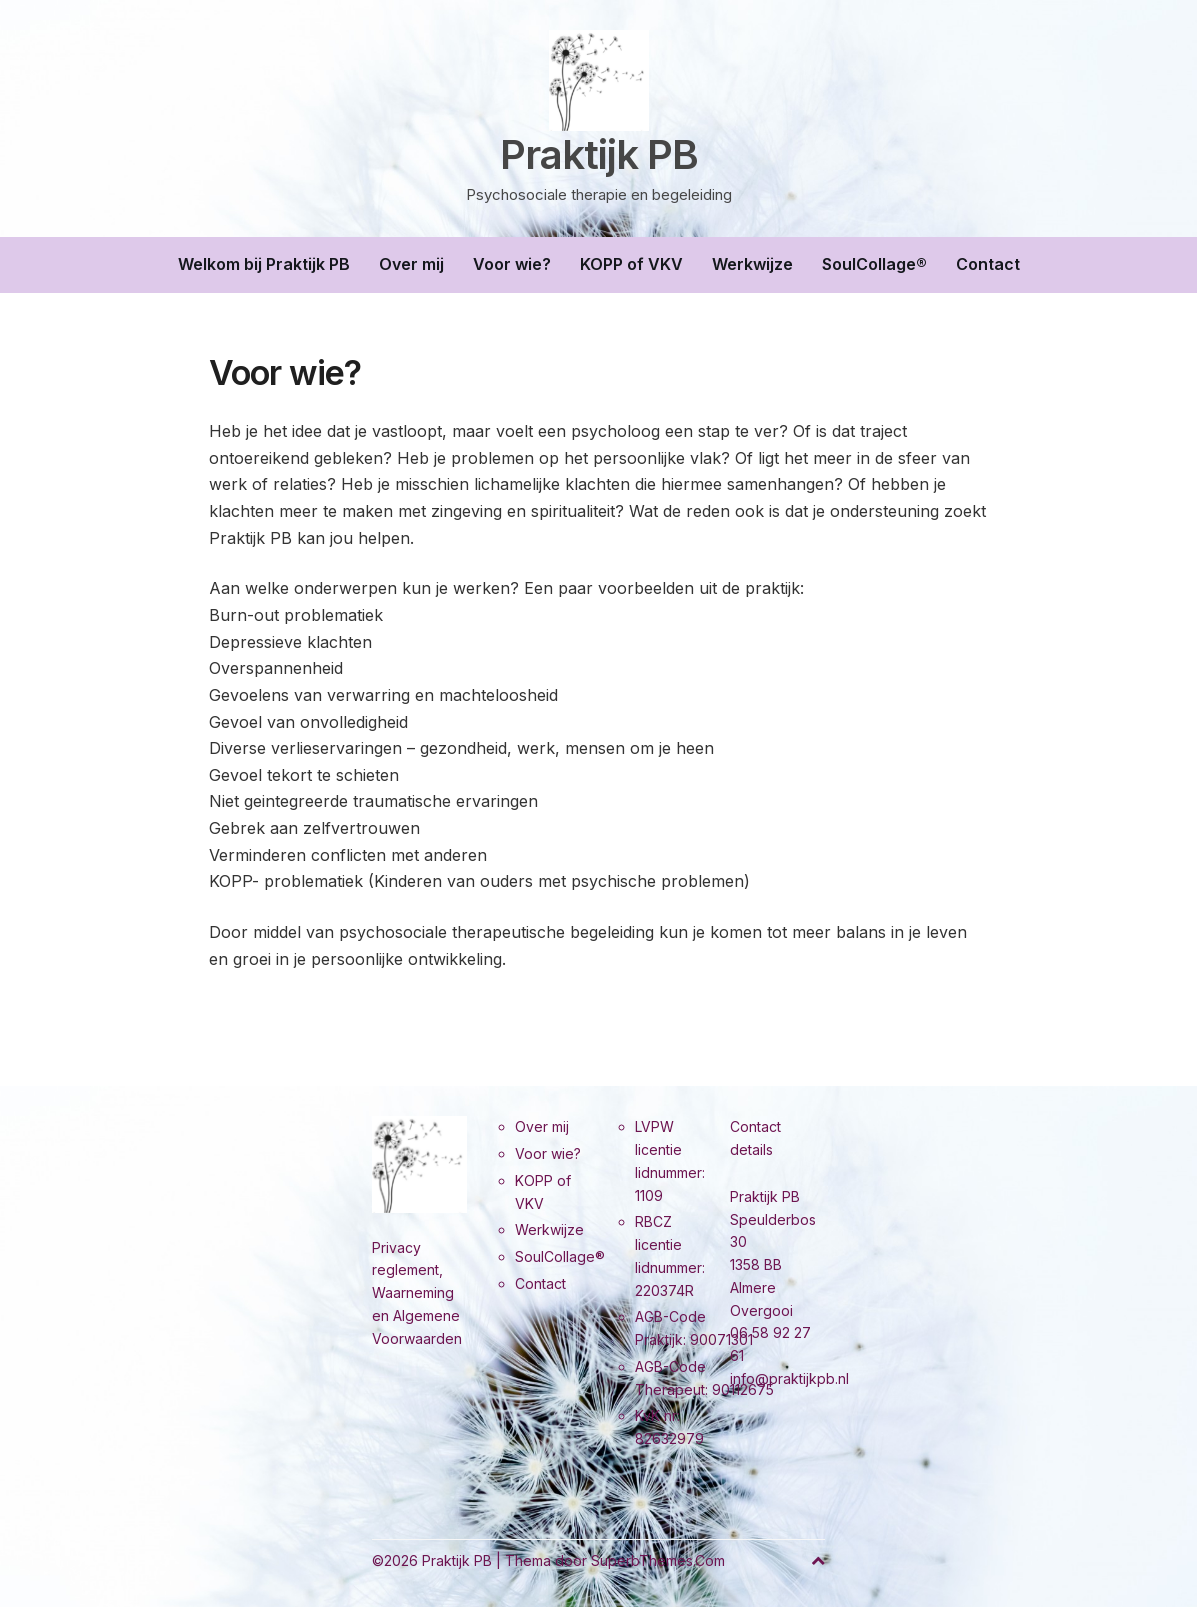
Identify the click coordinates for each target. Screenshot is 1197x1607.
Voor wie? (512, 264)
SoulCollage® (874, 264)
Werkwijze (752, 264)
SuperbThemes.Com (658, 1560)
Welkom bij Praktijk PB (264, 264)
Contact (988, 264)
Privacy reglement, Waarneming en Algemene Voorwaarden (417, 1293)
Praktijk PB (599, 155)
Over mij (411, 264)
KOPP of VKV (631, 264)
